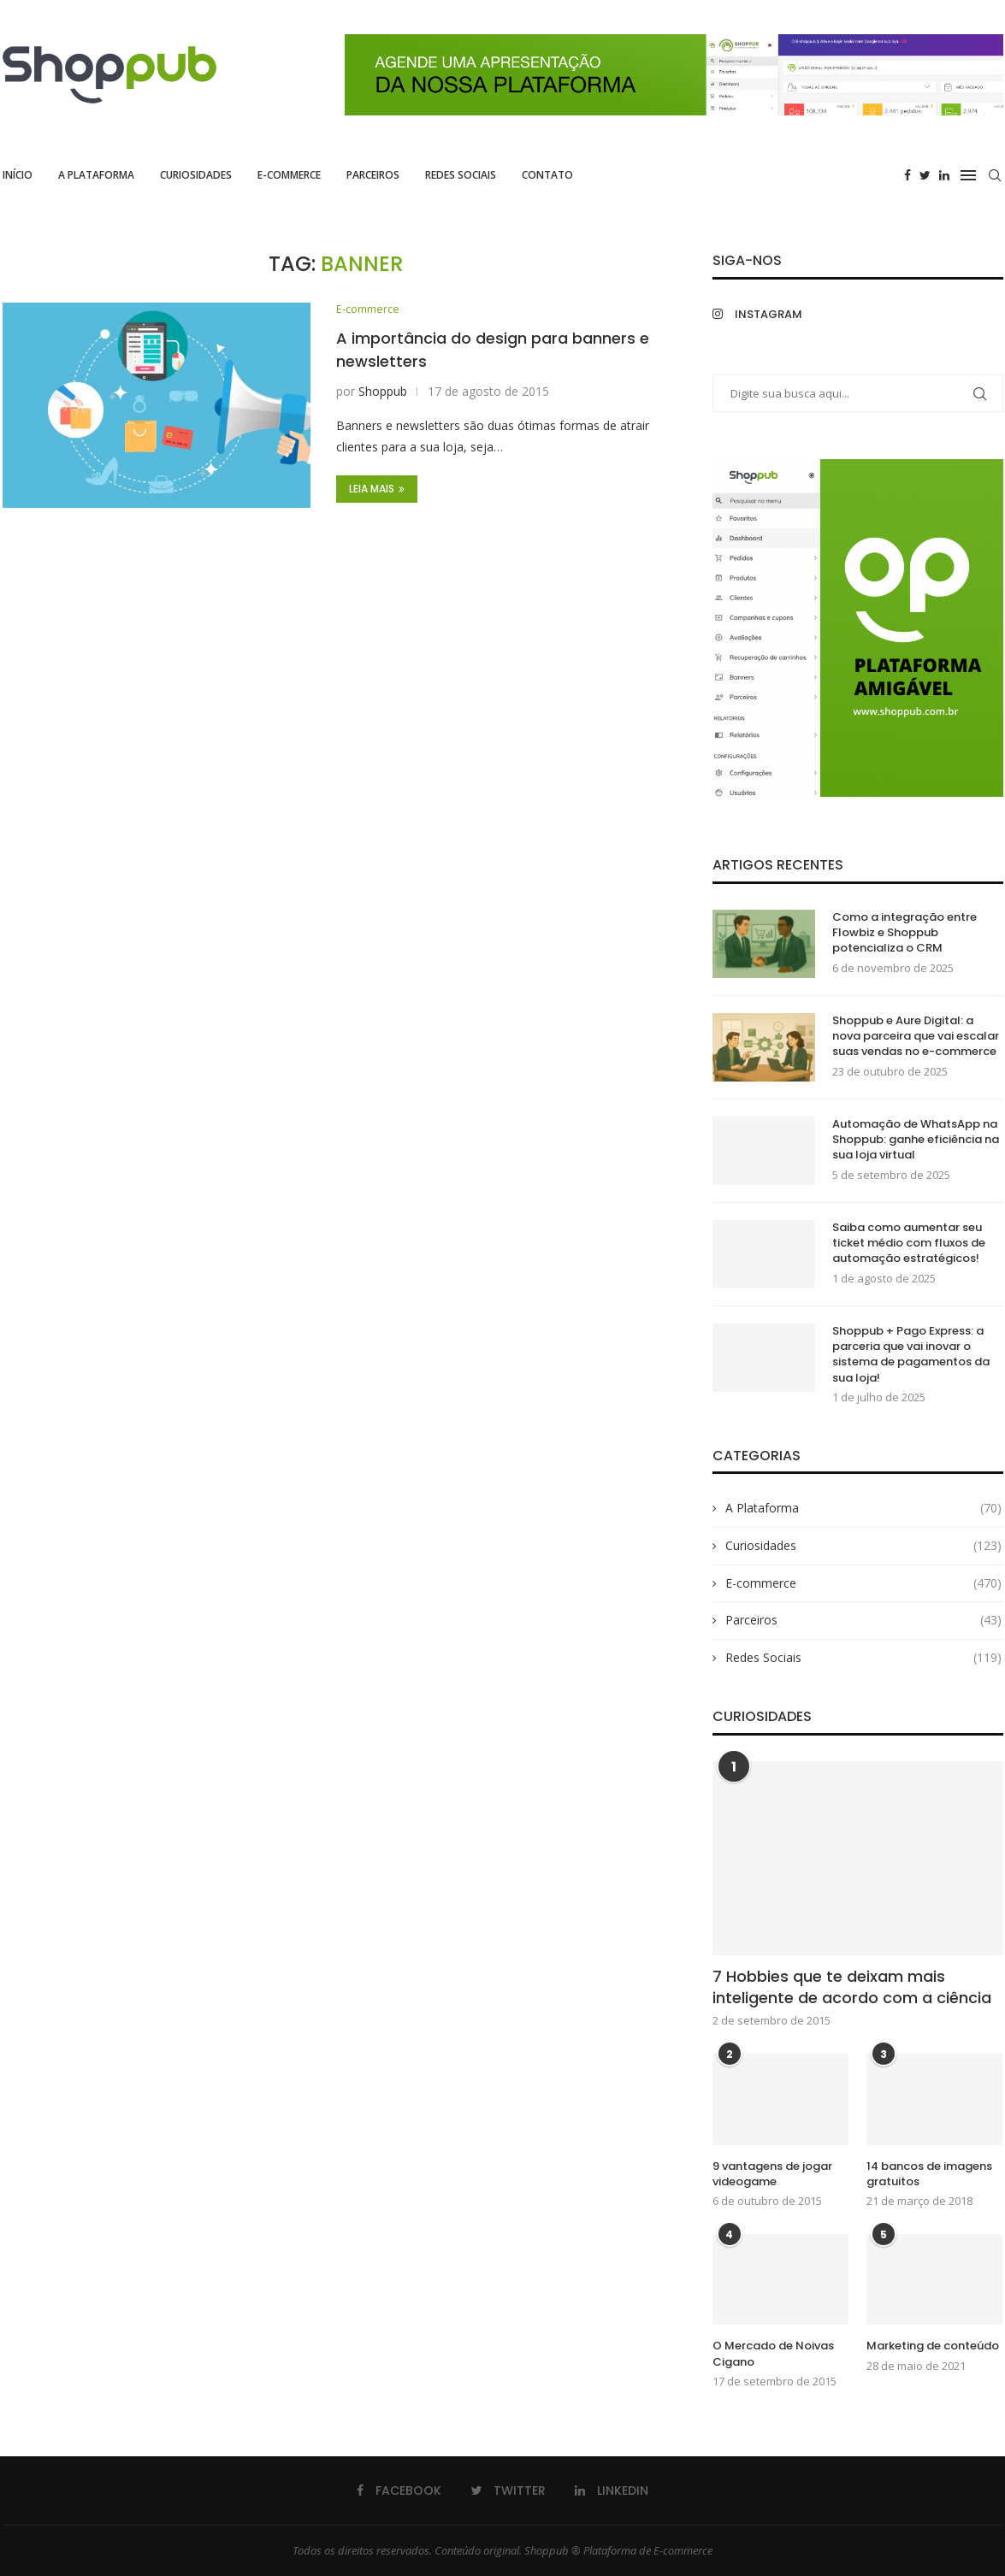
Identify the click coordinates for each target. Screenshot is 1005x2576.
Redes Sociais (460, 175)
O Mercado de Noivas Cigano (773, 2353)
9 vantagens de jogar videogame (772, 2174)
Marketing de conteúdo (932, 2346)
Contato (547, 175)
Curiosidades (196, 175)
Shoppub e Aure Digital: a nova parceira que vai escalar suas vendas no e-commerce (915, 1036)
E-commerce (289, 175)
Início (18, 175)
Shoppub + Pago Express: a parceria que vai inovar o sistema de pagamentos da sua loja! (911, 1354)
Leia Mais (377, 489)
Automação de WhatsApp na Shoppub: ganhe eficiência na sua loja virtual (915, 1140)
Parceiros (372, 175)
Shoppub (382, 392)
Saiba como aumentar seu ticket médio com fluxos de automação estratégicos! (908, 1243)
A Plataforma (96, 175)
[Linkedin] (944, 175)
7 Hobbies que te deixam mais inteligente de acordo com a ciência (851, 1987)
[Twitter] (925, 175)
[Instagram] (781, 314)
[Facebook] (907, 175)
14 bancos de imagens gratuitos (929, 2174)
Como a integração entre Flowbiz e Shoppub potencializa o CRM (904, 933)
